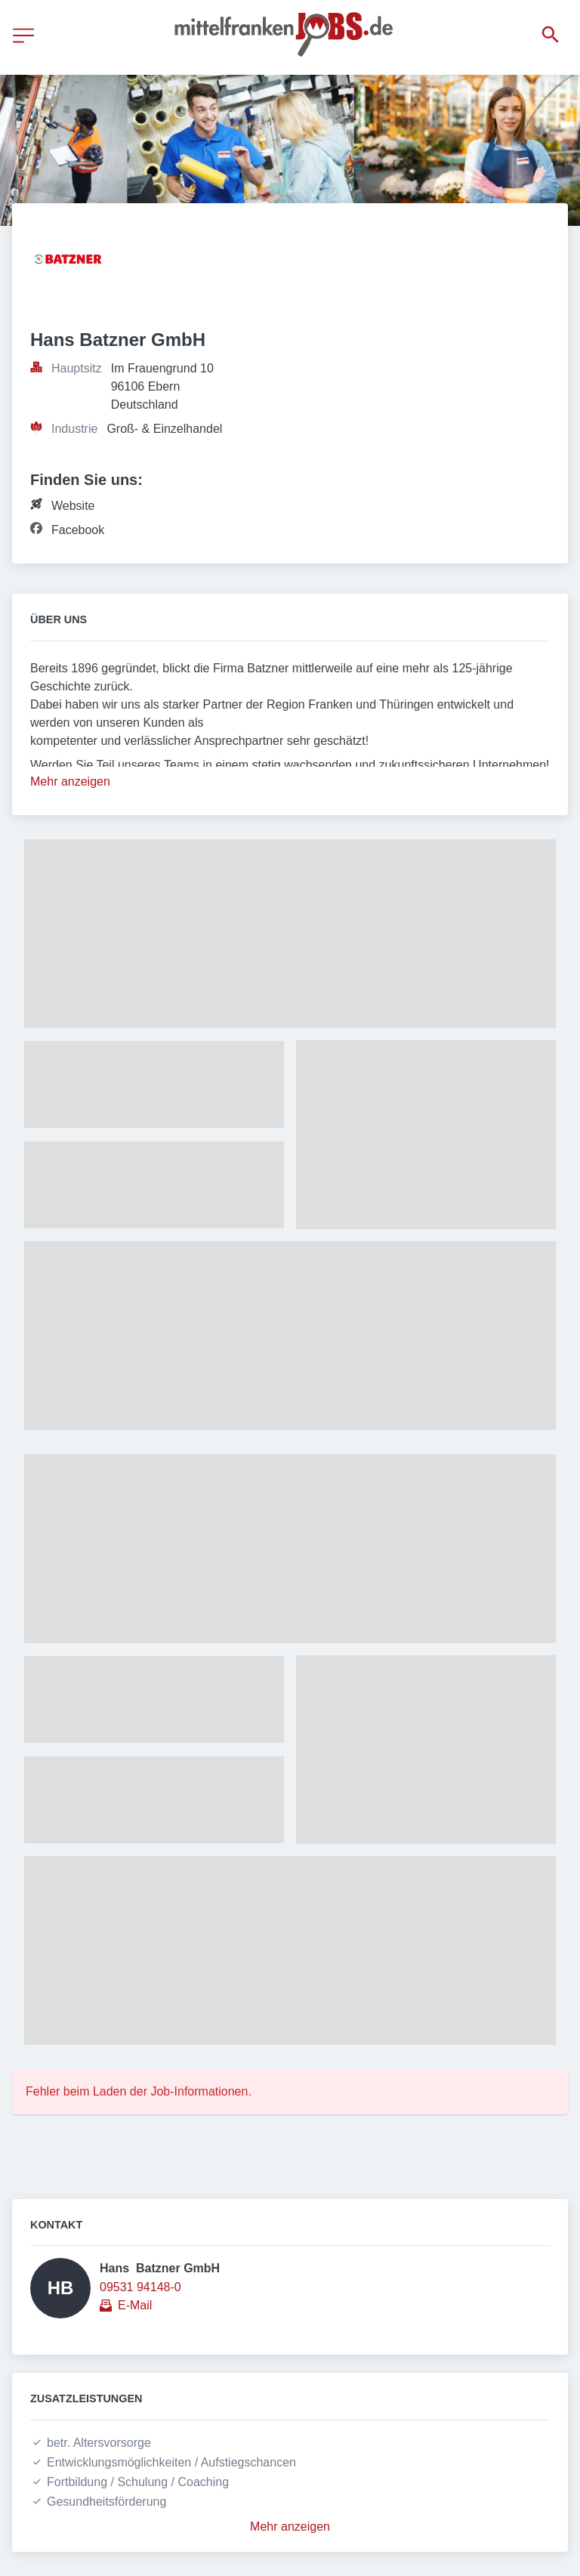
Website (73, 505)
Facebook (77, 530)
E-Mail (135, 2305)
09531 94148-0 (140, 2287)
